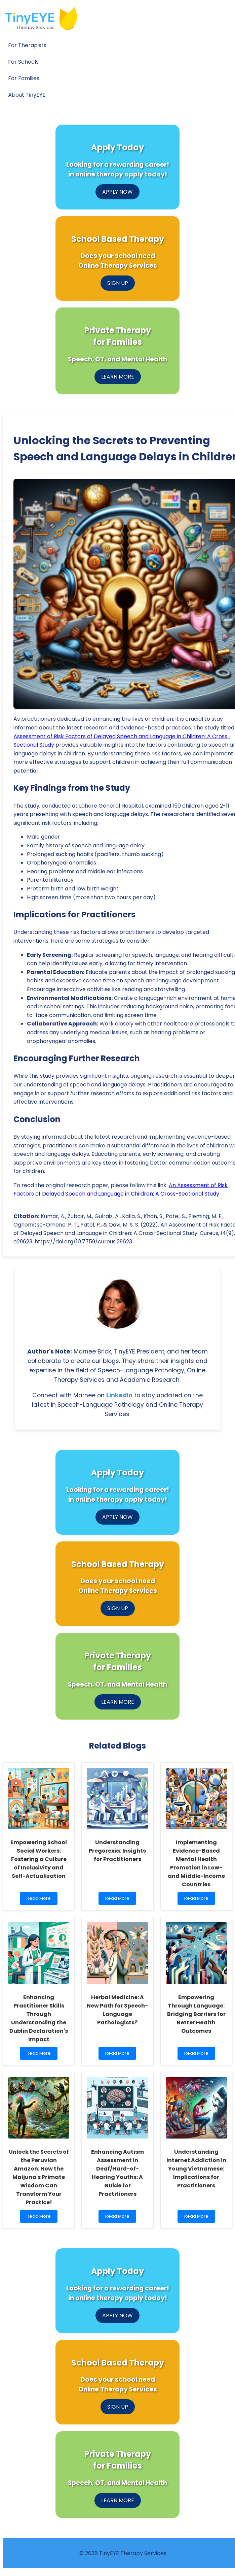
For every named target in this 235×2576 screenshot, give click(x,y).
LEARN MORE (117, 377)
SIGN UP (117, 283)
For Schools (23, 62)
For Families (23, 78)
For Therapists (27, 45)
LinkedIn (119, 1395)
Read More (40, 1900)
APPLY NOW (117, 192)
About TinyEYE (26, 95)
